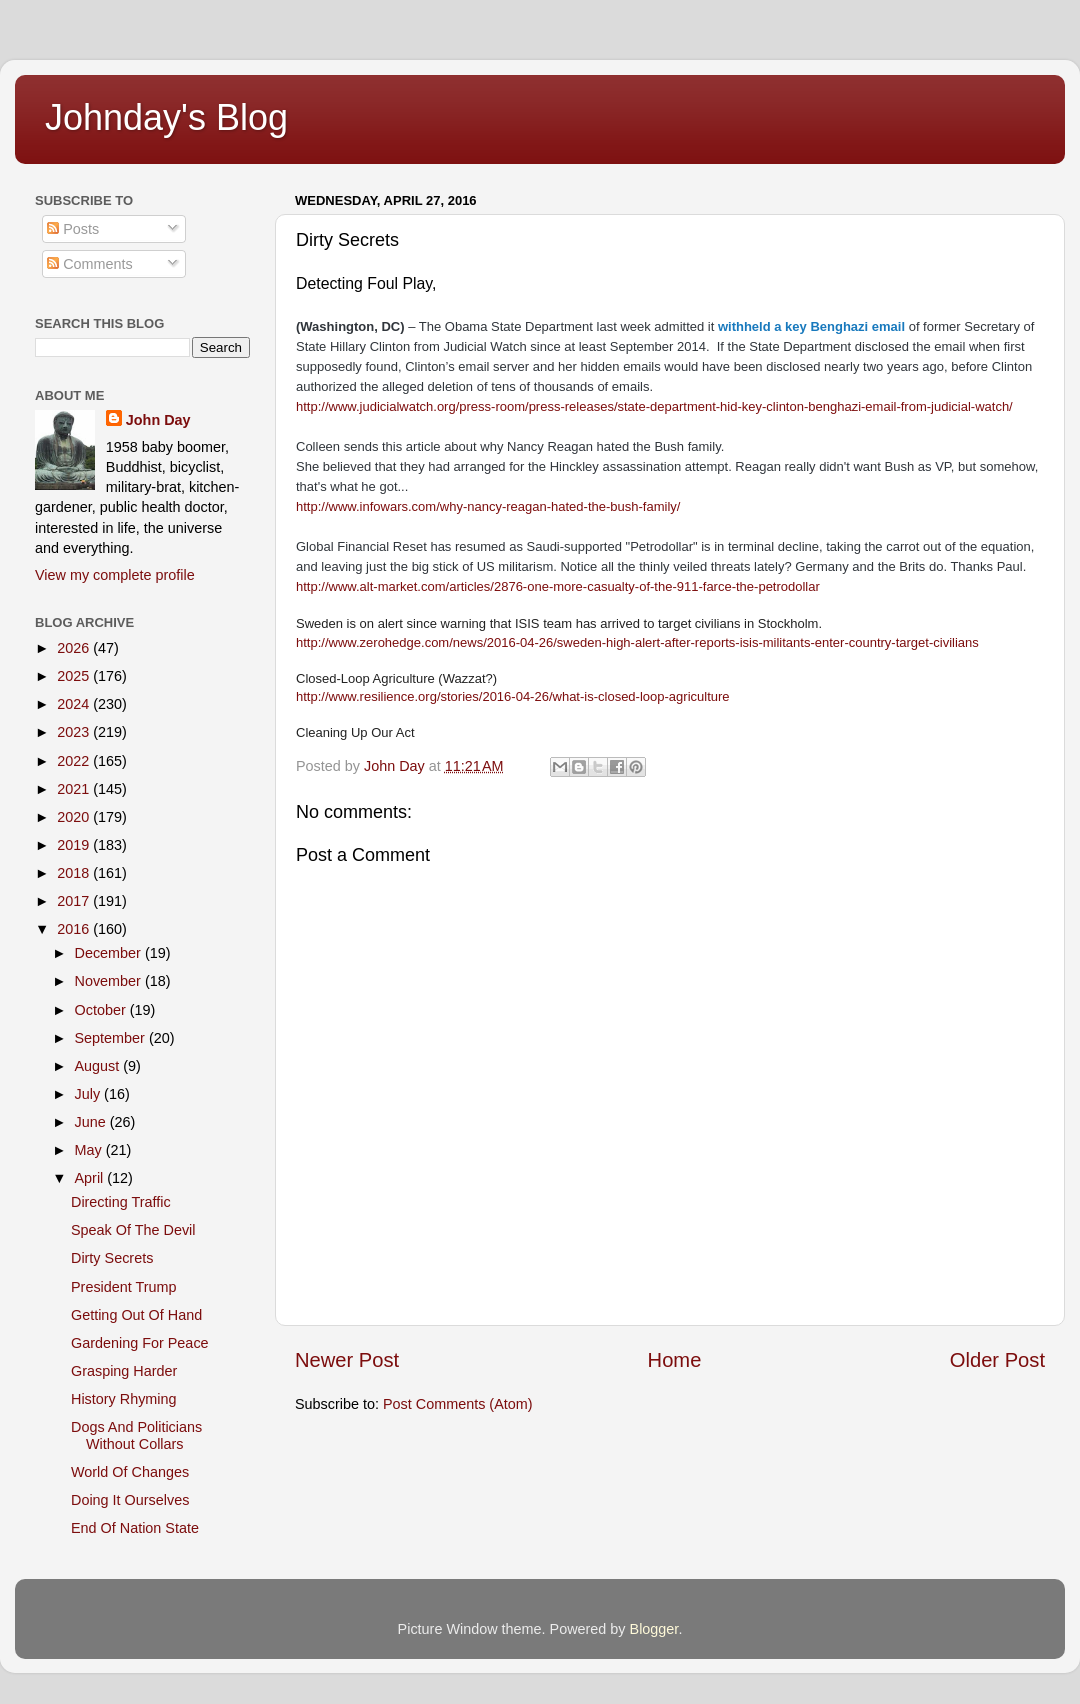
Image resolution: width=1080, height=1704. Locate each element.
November (110, 981)
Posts (73, 229)
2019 (75, 845)
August (99, 1066)
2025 (75, 676)
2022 (75, 761)
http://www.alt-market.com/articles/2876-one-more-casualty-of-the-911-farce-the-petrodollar (558, 586)
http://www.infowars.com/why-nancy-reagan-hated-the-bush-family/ (488, 506)
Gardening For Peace (140, 1343)
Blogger (654, 1629)
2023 (75, 732)
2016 (75, 929)
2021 (75, 789)
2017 (75, 901)
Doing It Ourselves (130, 1500)
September (112, 1038)
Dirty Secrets (112, 1258)
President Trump (124, 1287)
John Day (158, 420)
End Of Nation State (135, 1528)
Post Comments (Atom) (458, 1404)
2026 (75, 648)
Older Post (997, 1360)
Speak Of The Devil (133, 1230)
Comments (90, 264)
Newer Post (347, 1360)
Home (675, 1360)
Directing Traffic (121, 1202)
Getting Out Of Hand (136, 1315)
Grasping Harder (124, 1371)
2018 (75, 873)
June (92, 1122)
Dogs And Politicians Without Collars (136, 1435)
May (90, 1150)
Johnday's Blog (166, 117)
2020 (75, 817)
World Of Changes (130, 1472)
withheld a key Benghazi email (811, 326)
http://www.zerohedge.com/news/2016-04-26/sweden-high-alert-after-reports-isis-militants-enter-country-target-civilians (637, 642)
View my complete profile (115, 575)
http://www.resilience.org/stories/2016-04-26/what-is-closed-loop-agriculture (513, 696)
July (90, 1094)
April (91, 1178)
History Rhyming (124, 1399)
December (110, 953)
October (102, 1010)
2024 (75, 704)
